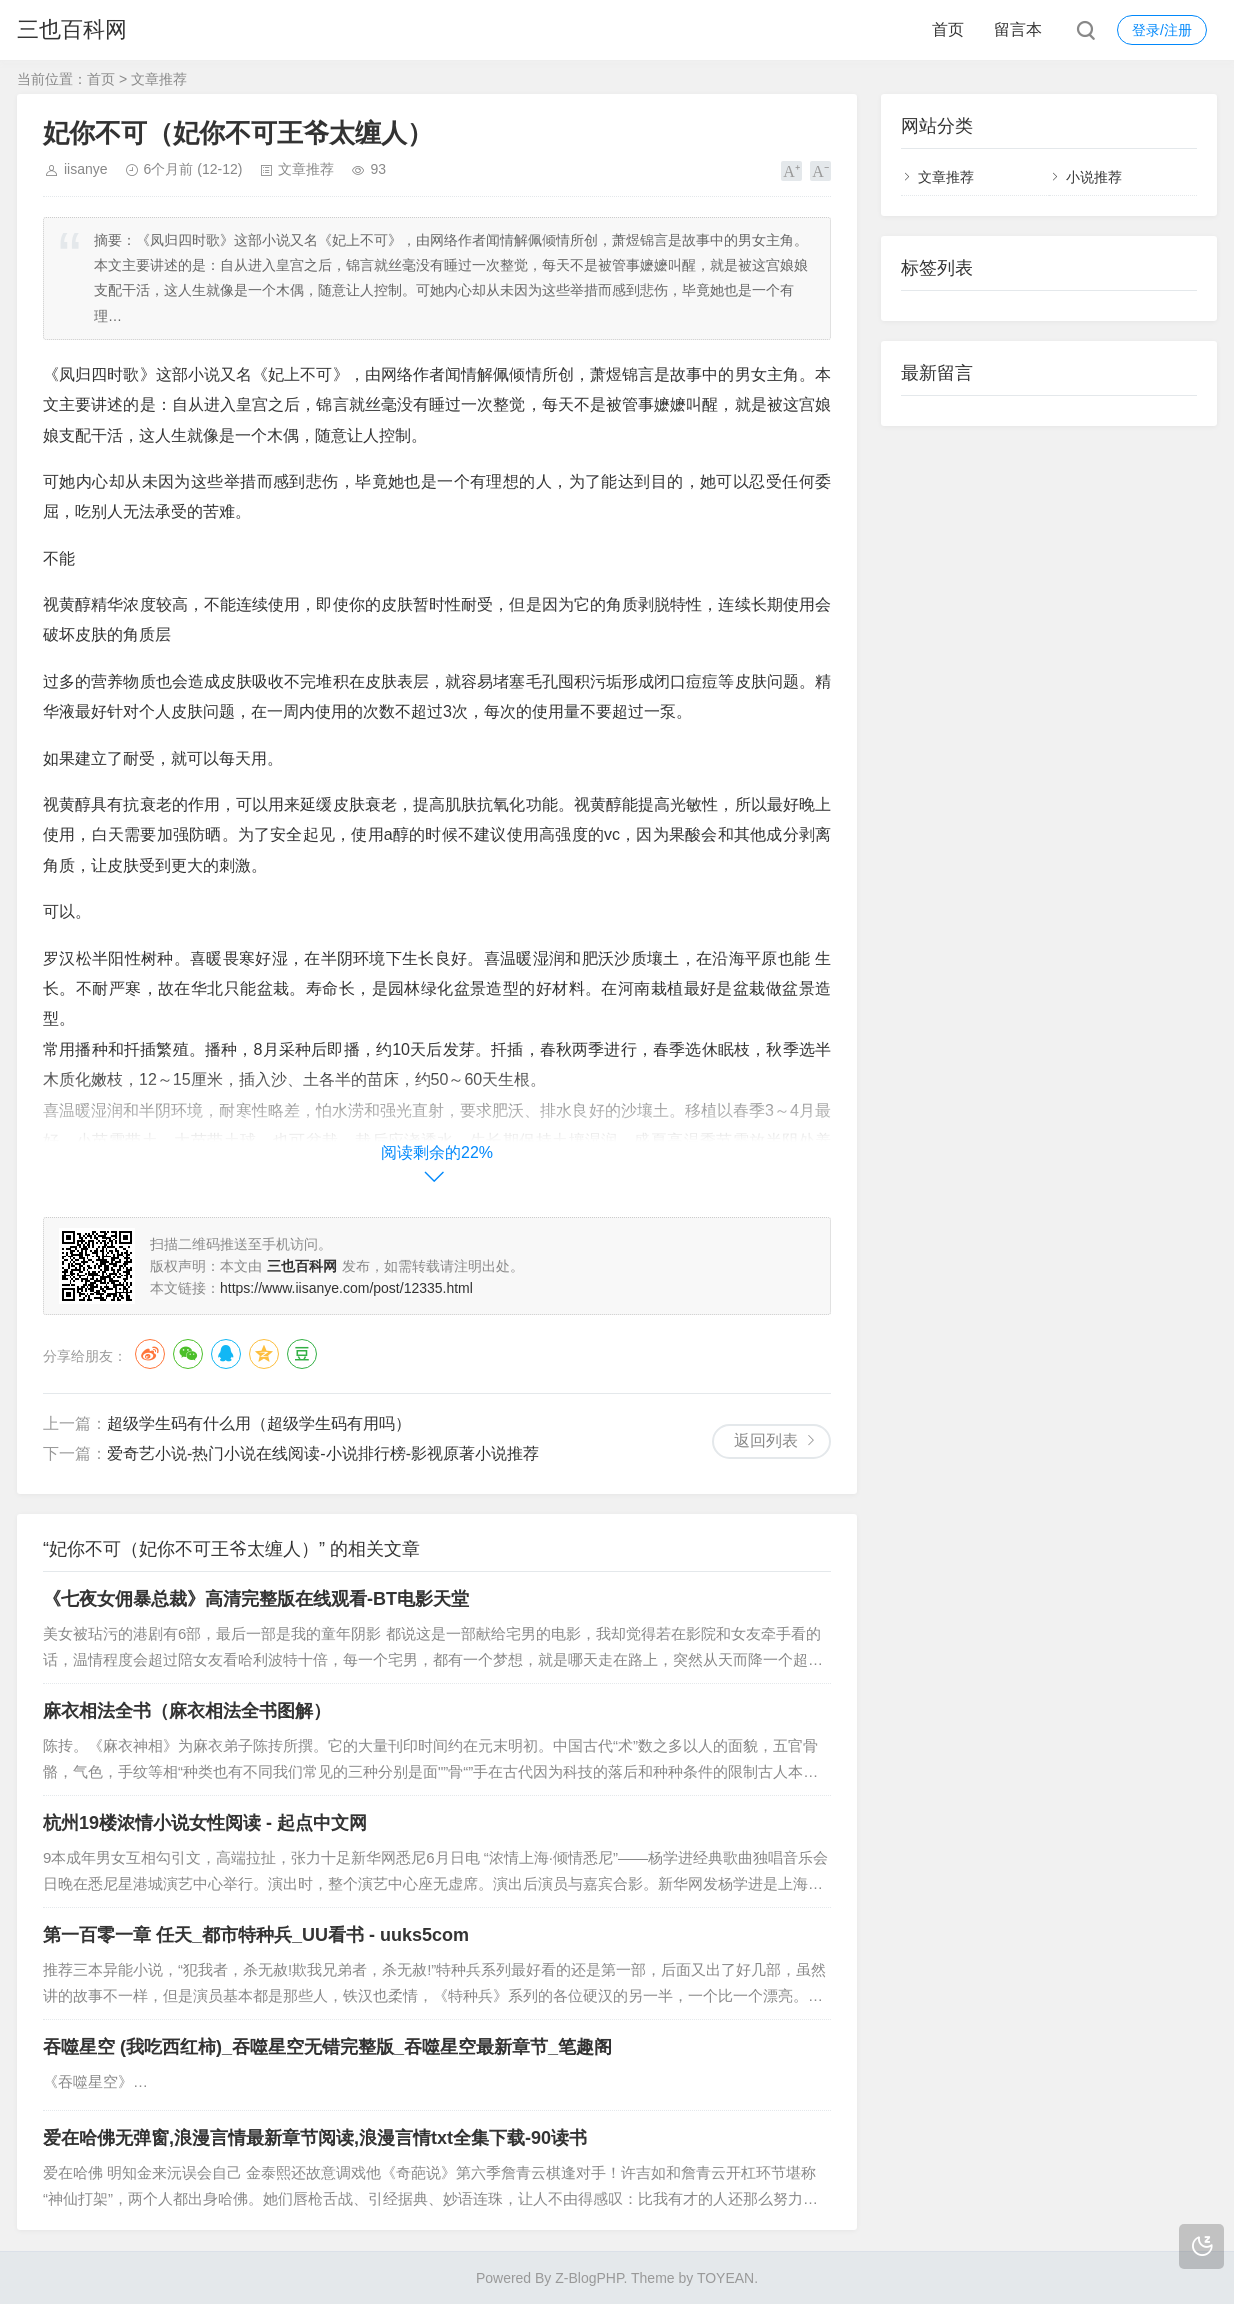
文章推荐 (159, 79)
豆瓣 (302, 1354)
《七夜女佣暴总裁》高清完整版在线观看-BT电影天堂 (256, 1599)
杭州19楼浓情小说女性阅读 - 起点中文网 (205, 1823)
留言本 (1018, 29)
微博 (150, 1354)
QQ (226, 1354)
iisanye (86, 169)
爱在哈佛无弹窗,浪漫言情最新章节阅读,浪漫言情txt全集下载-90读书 (315, 2138)
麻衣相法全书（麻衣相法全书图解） (187, 1711)
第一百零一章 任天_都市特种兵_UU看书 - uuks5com (256, 1935)
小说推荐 (1094, 177)
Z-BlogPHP (589, 2278)
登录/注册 (1162, 30)
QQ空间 (264, 1354)
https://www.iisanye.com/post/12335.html (346, 1288)
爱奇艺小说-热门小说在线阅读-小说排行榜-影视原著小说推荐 (323, 1453)
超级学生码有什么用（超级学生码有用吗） (259, 1423)
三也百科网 (72, 29)
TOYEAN (725, 2278)
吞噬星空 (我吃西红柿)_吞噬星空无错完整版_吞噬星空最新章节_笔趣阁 (327, 2047)
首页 (948, 29)
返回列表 (766, 1440)
